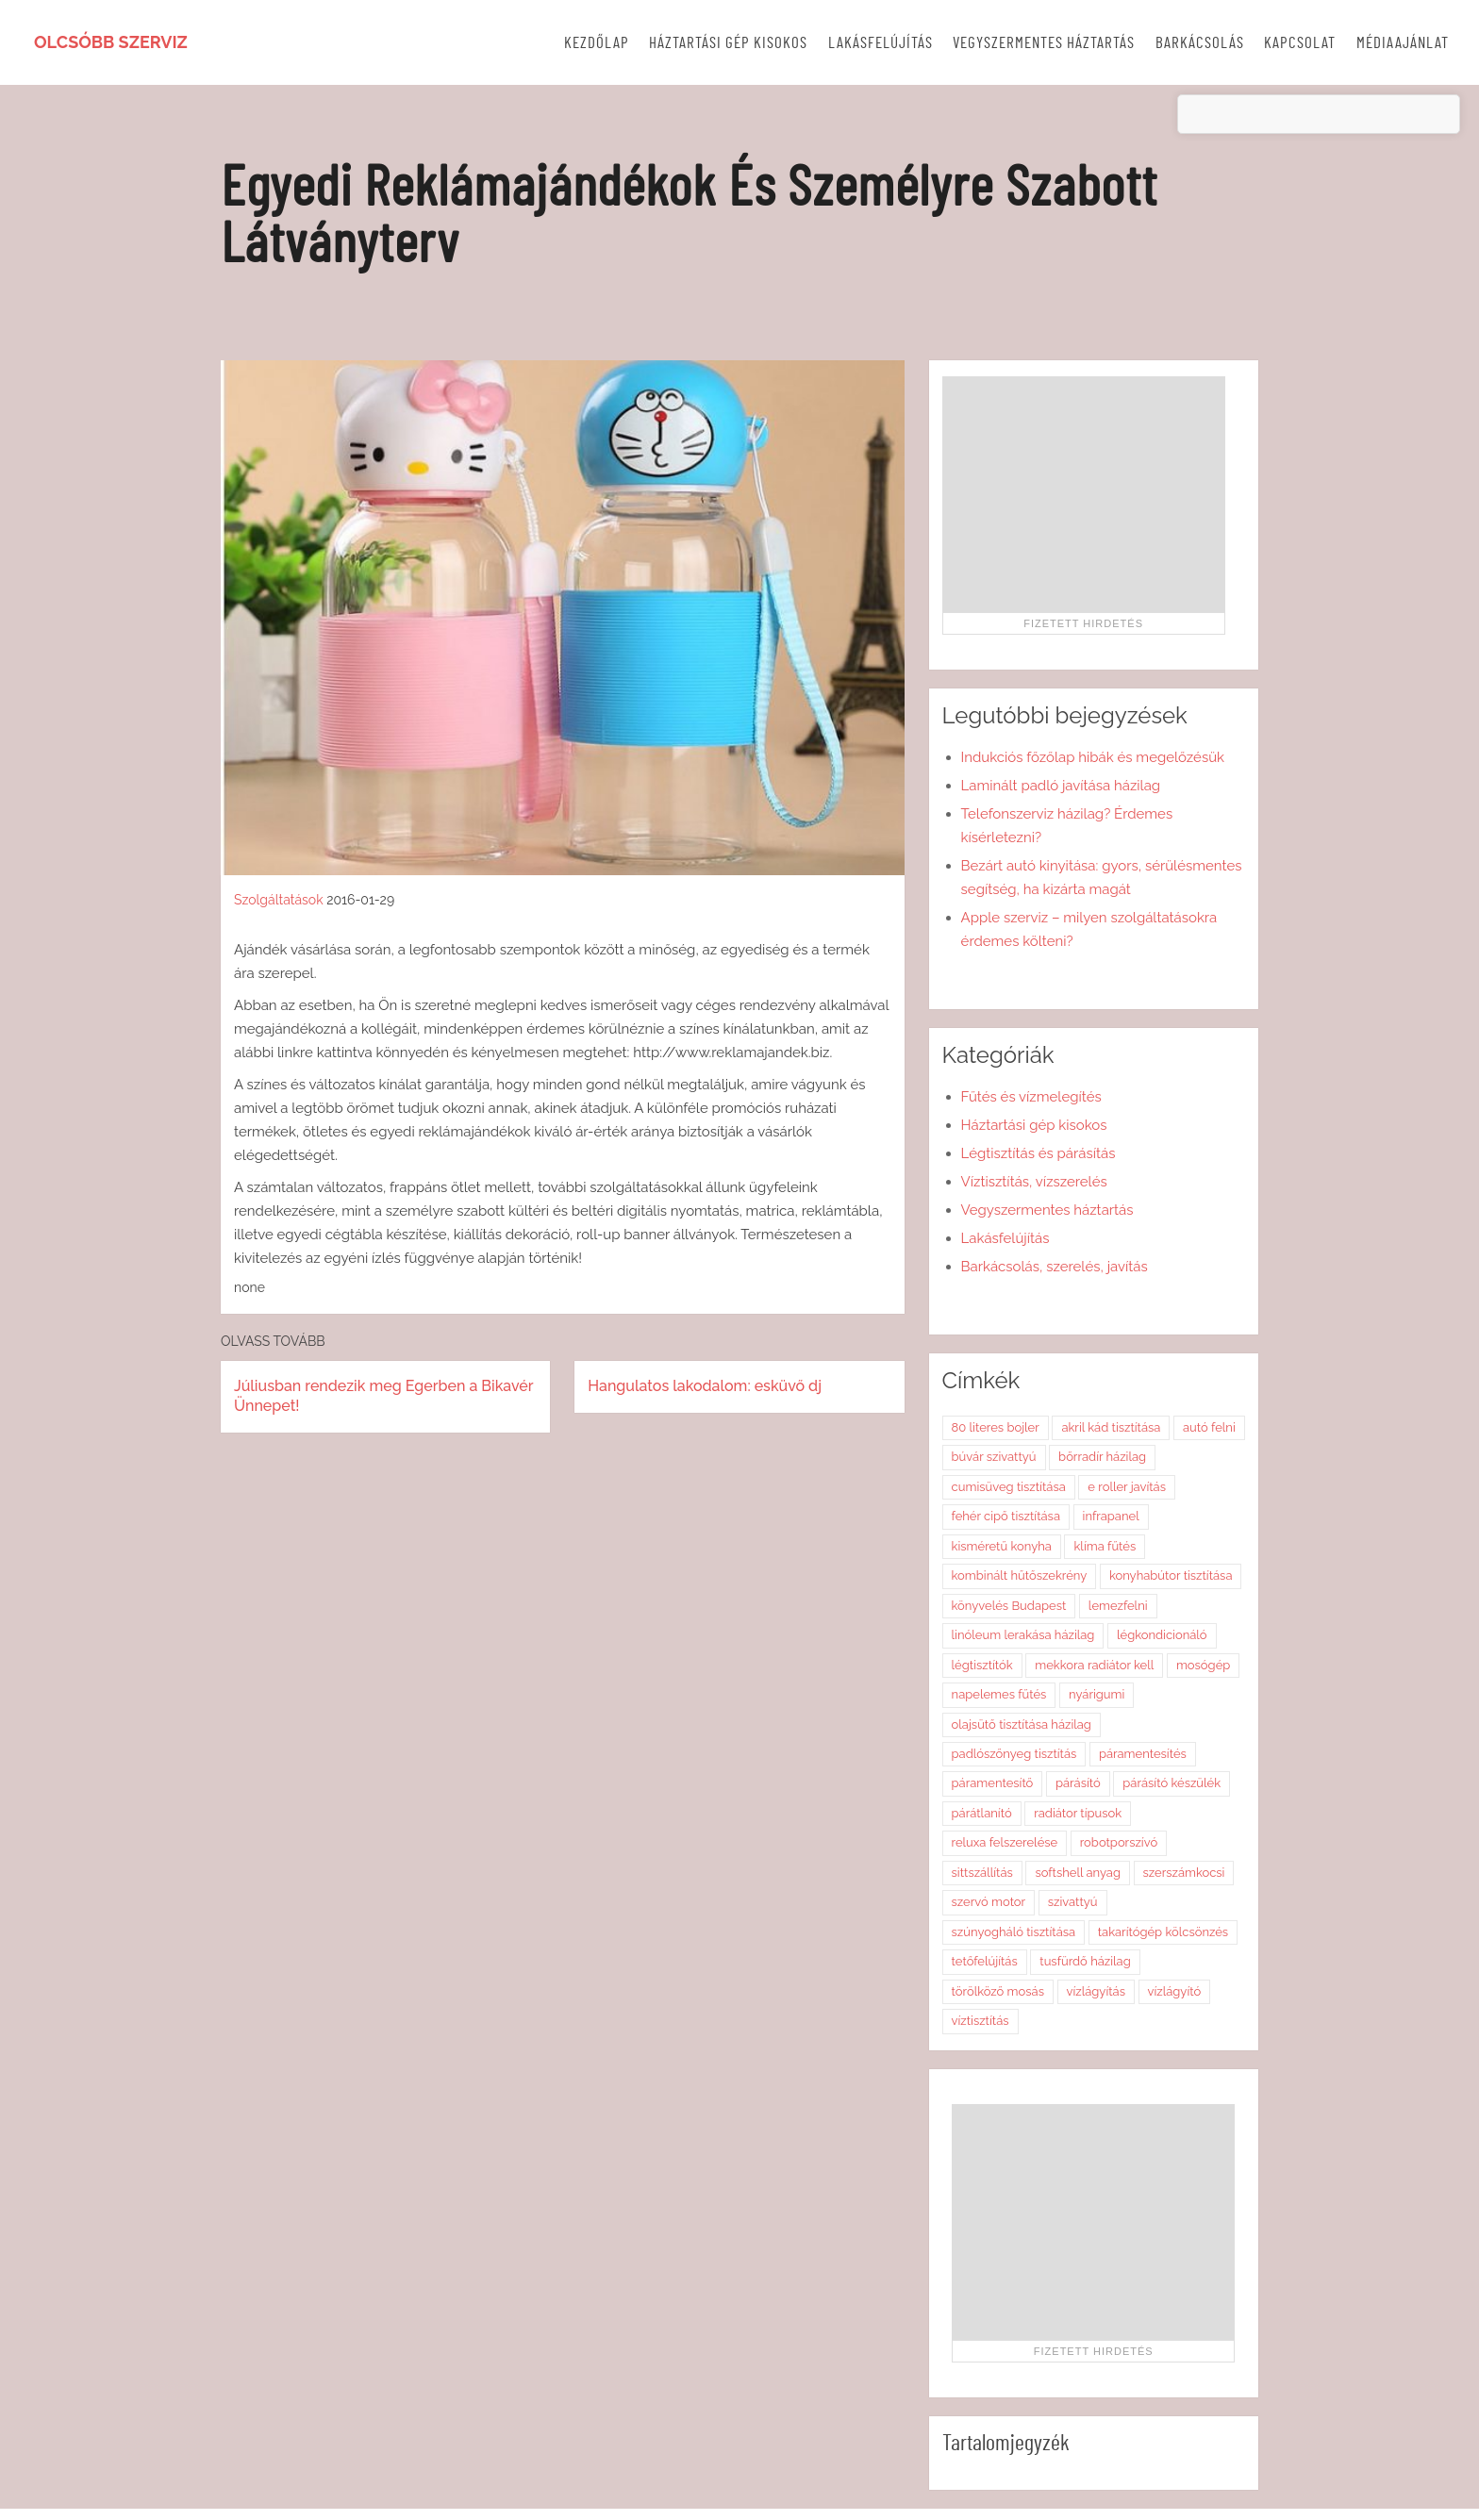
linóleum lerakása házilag (1023, 1635)
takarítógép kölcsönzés (1163, 1932)
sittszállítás (982, 1872)
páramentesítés (1143, 1754)
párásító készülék (1171, 1783)
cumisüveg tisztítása (1009, 1487)
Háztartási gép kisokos (728, 43)
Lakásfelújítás (880, 43)
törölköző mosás (998, 1991)
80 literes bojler (995, 1427)
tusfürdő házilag (1084, 1961)
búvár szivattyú (994, 1457)
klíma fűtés (1104, 1546)
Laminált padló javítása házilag (1061, 785)
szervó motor (989, 1902)
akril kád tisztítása (1110, 1427)
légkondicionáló (1162, 1635)
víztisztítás (980, 2021)
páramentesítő (993, 1783)
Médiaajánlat (1402, 43)
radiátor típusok (1078, 1813)
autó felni (1209, 1427)
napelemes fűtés (999, 1694)
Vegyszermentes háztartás (1044, 43)
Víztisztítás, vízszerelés (1034, 1181)
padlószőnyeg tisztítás (1014, 1754)
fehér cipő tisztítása (1006, 1516)
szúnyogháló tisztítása (1014, 1932)
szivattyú (1073, 1902)
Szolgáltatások (279, 899)
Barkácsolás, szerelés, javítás (1054, 1266)
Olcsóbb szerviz (111, 42)
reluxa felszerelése (1005, 1842)
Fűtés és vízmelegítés (1031, 1096)
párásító (1078, 1783)
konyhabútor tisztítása (1171, 1575)
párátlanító (982, 1813)
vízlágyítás (1096, 1991)
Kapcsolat (1300, 43)
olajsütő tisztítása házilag (1021, 1724)
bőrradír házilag (1102, 1457)
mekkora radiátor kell (1094, 1665)
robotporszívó (1118, 1842)
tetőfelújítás (985, 1961)
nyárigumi (1096, 1694)
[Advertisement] (1083, 494)
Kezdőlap (596, 43)
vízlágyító (1175, 1991)
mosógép (1203, 1665)
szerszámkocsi (1184, 1872)
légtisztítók (982, 1665)
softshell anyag (1078, 1872)
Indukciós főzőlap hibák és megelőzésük (1092, 757)
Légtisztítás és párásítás (1038, 1153)
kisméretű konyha (1002, 1546)
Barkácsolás (1199, 43)
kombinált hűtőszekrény (1020, 1575)
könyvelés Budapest (1009, 1606)
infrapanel (1111, 1516)
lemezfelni (1118, 1606)
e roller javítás (1127, 1487)
